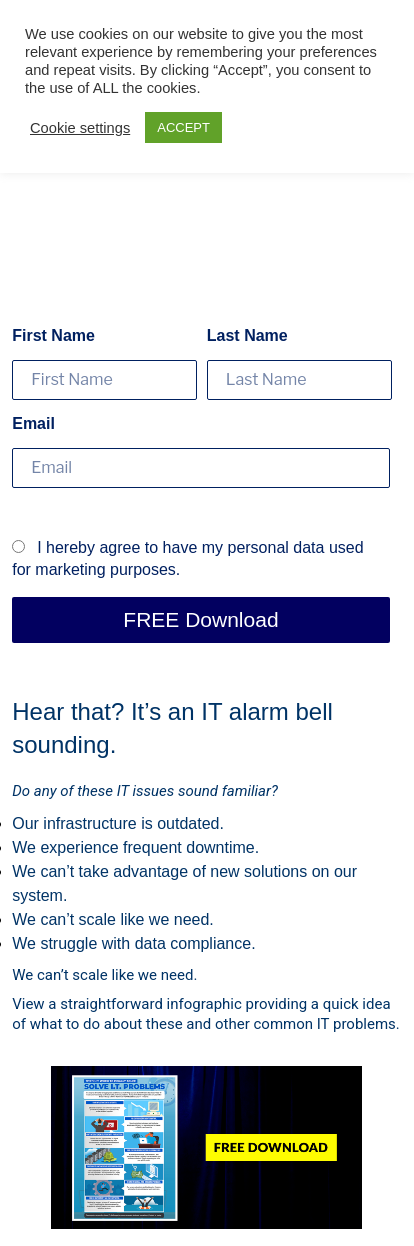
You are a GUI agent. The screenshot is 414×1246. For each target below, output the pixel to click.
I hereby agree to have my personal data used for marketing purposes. (187, 558)
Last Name (247, 335)
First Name (53, 335)
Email (33, 423)
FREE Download (200, 619)
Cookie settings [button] (80, 128)
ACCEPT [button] (183, 127)
